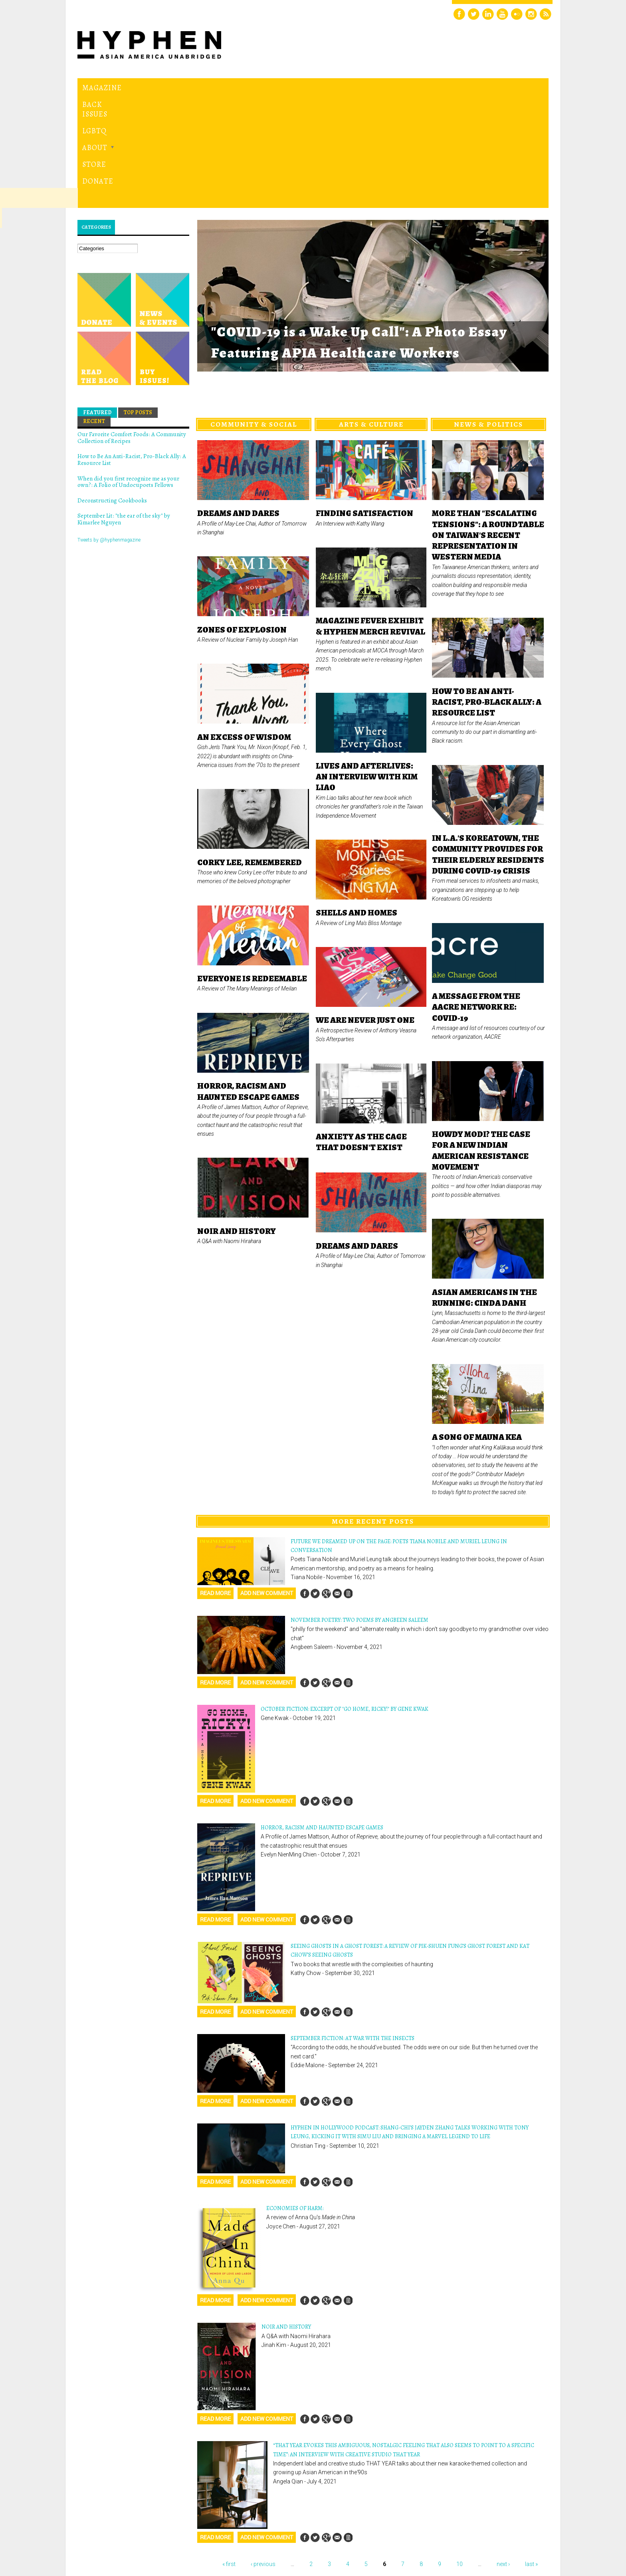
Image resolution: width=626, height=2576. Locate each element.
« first (229, 2454)
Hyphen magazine (115, 2536)
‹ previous (263, 2454)
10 (459, 2454)
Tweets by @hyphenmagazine (109, 430)
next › (503, 2454)
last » (531, 2454)
